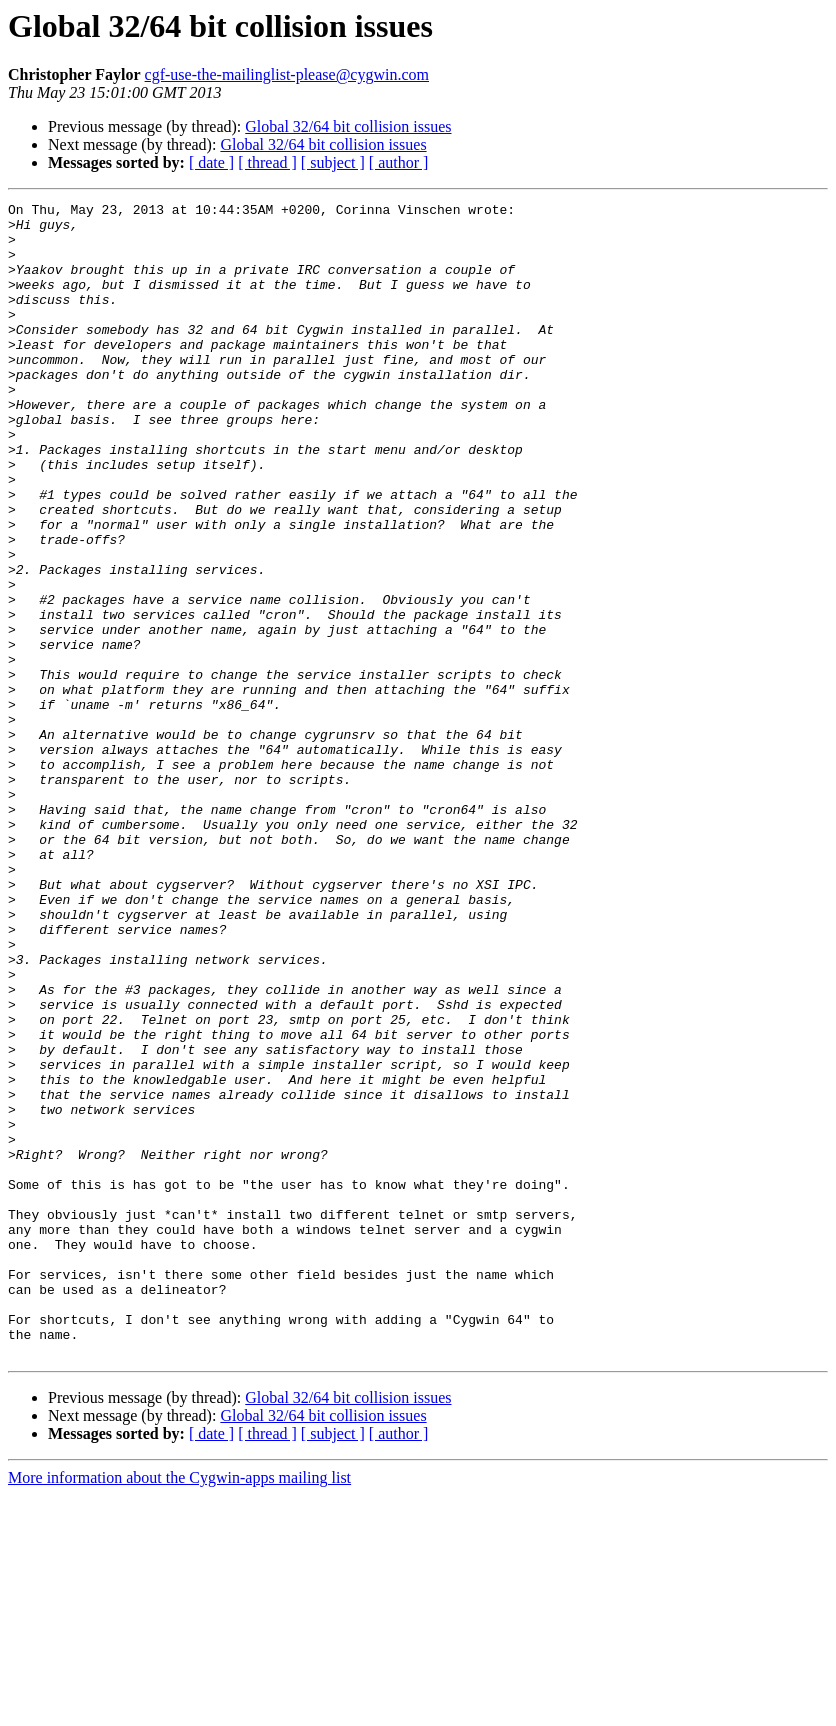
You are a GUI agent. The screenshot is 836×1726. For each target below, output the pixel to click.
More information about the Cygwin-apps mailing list (179, 1708)
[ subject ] (333, 162)
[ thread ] (267, 162)
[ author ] (399, 162)
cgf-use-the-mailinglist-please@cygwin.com (287, 74)
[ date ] (211, 162)
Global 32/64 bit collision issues (348, 126)
